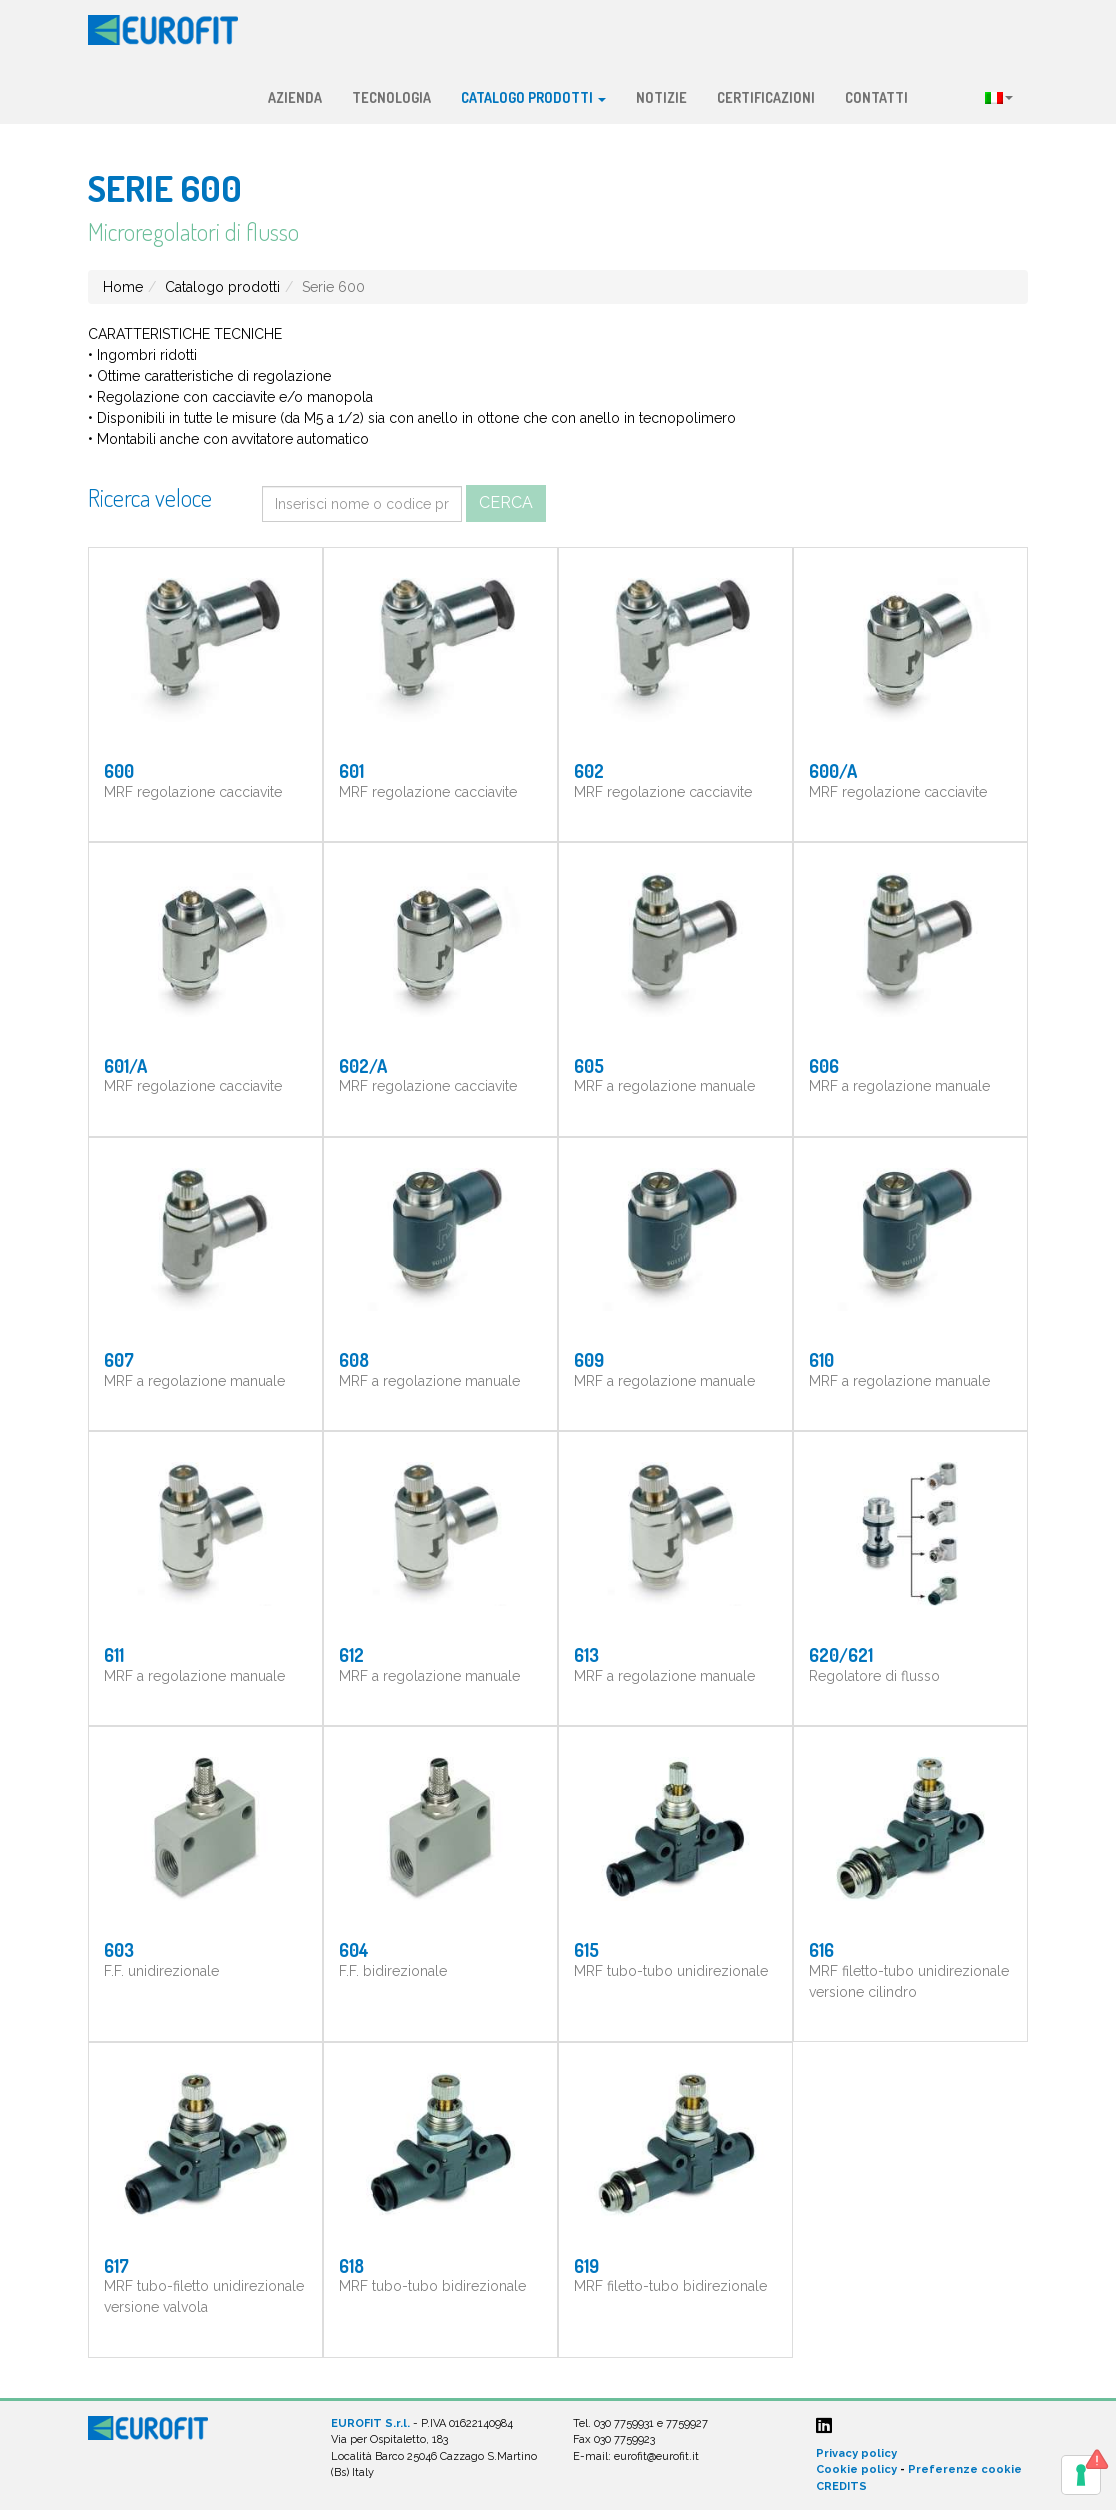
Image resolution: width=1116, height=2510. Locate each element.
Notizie (661, 97)
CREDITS (841, 2486)
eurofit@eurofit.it (656, 2456)
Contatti (876, 97)
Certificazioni (766, 97)
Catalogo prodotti (533, 97)
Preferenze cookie (965, 2469)
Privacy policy (856, 2453)
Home (123, 287)
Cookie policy (856, 2469)
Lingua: (999, 98)
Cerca (506, 502)
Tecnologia (391, 97)
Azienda (295, 97)
